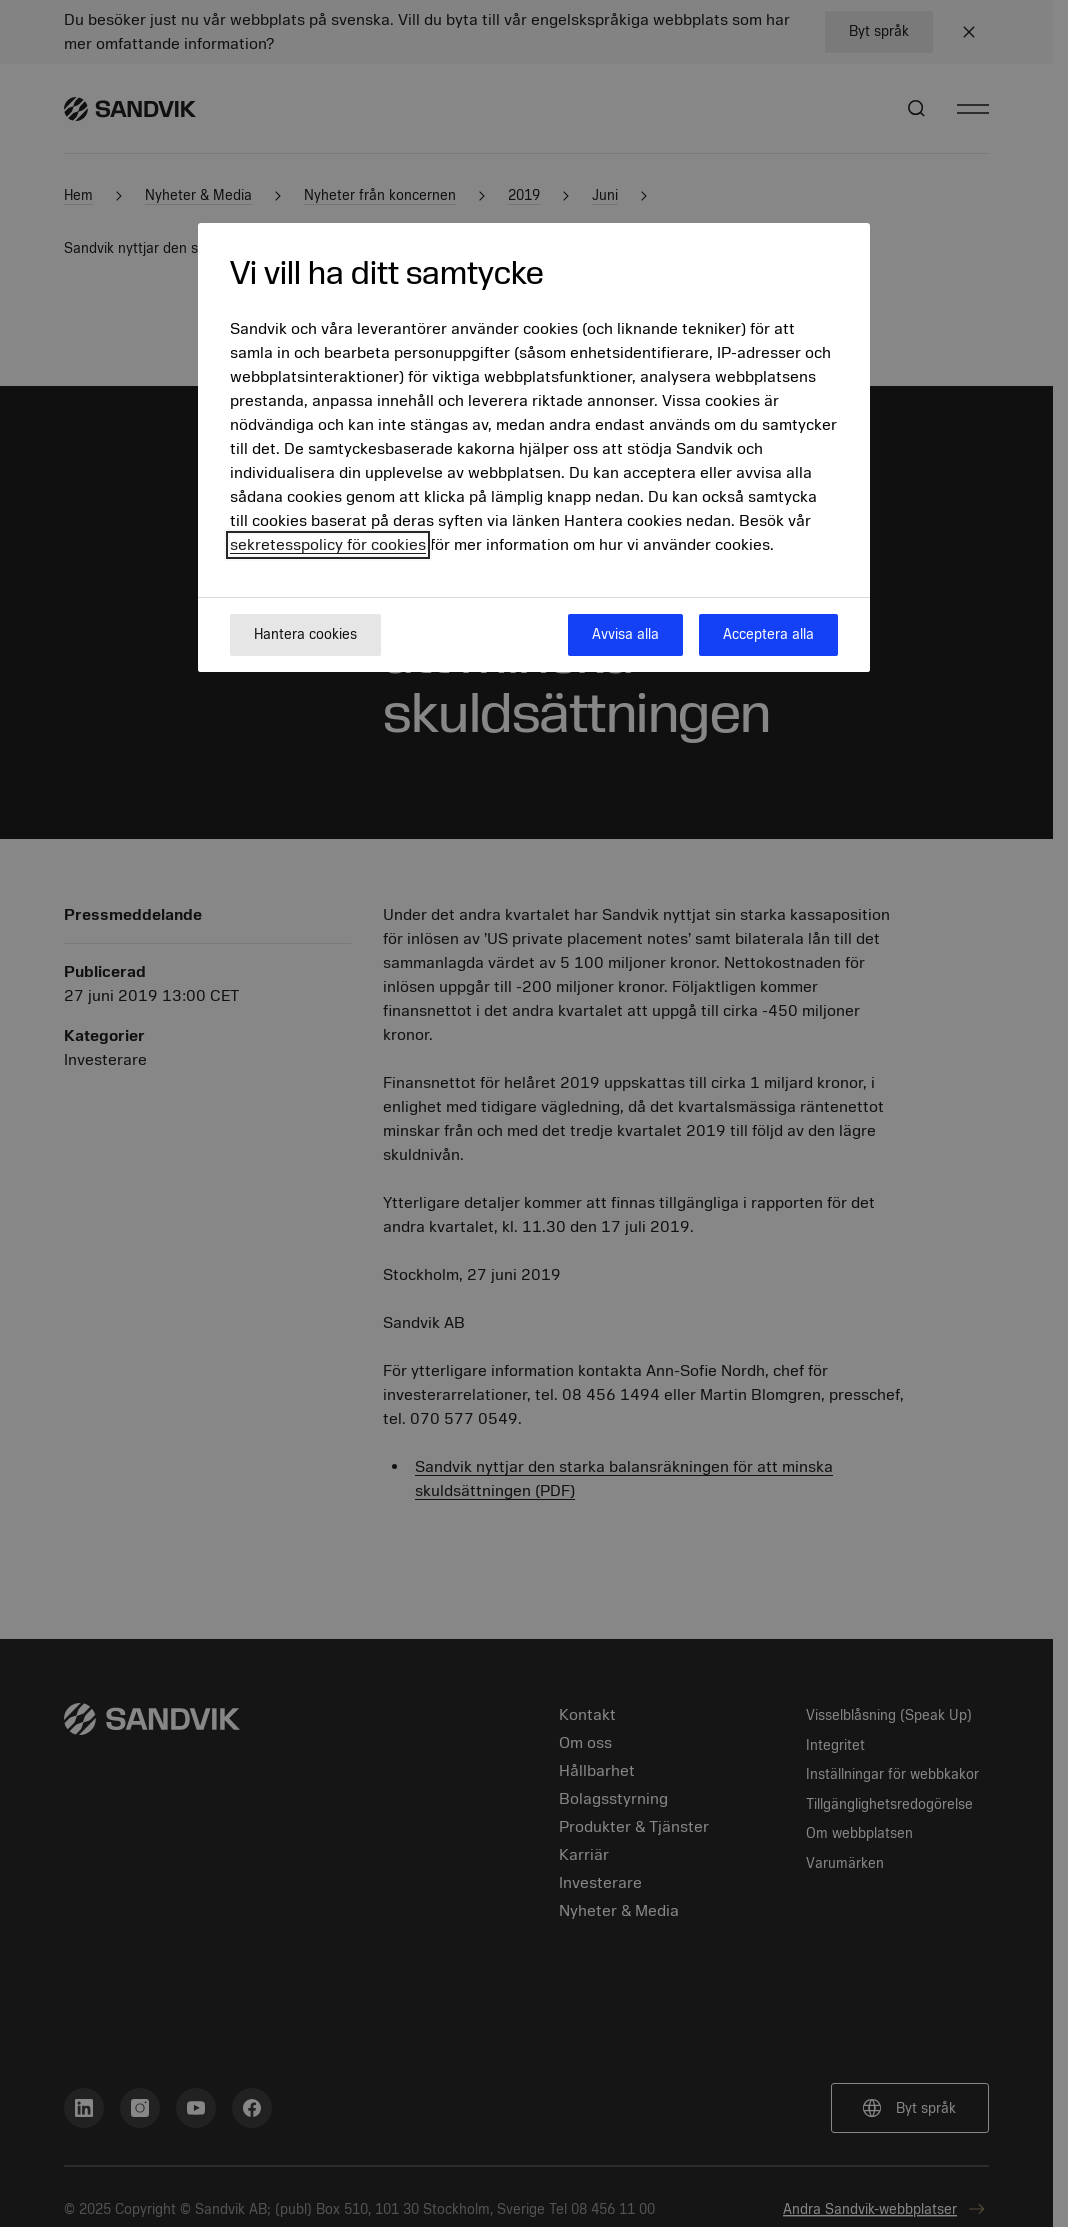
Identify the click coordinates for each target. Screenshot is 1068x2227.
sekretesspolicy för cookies (328, 545)
